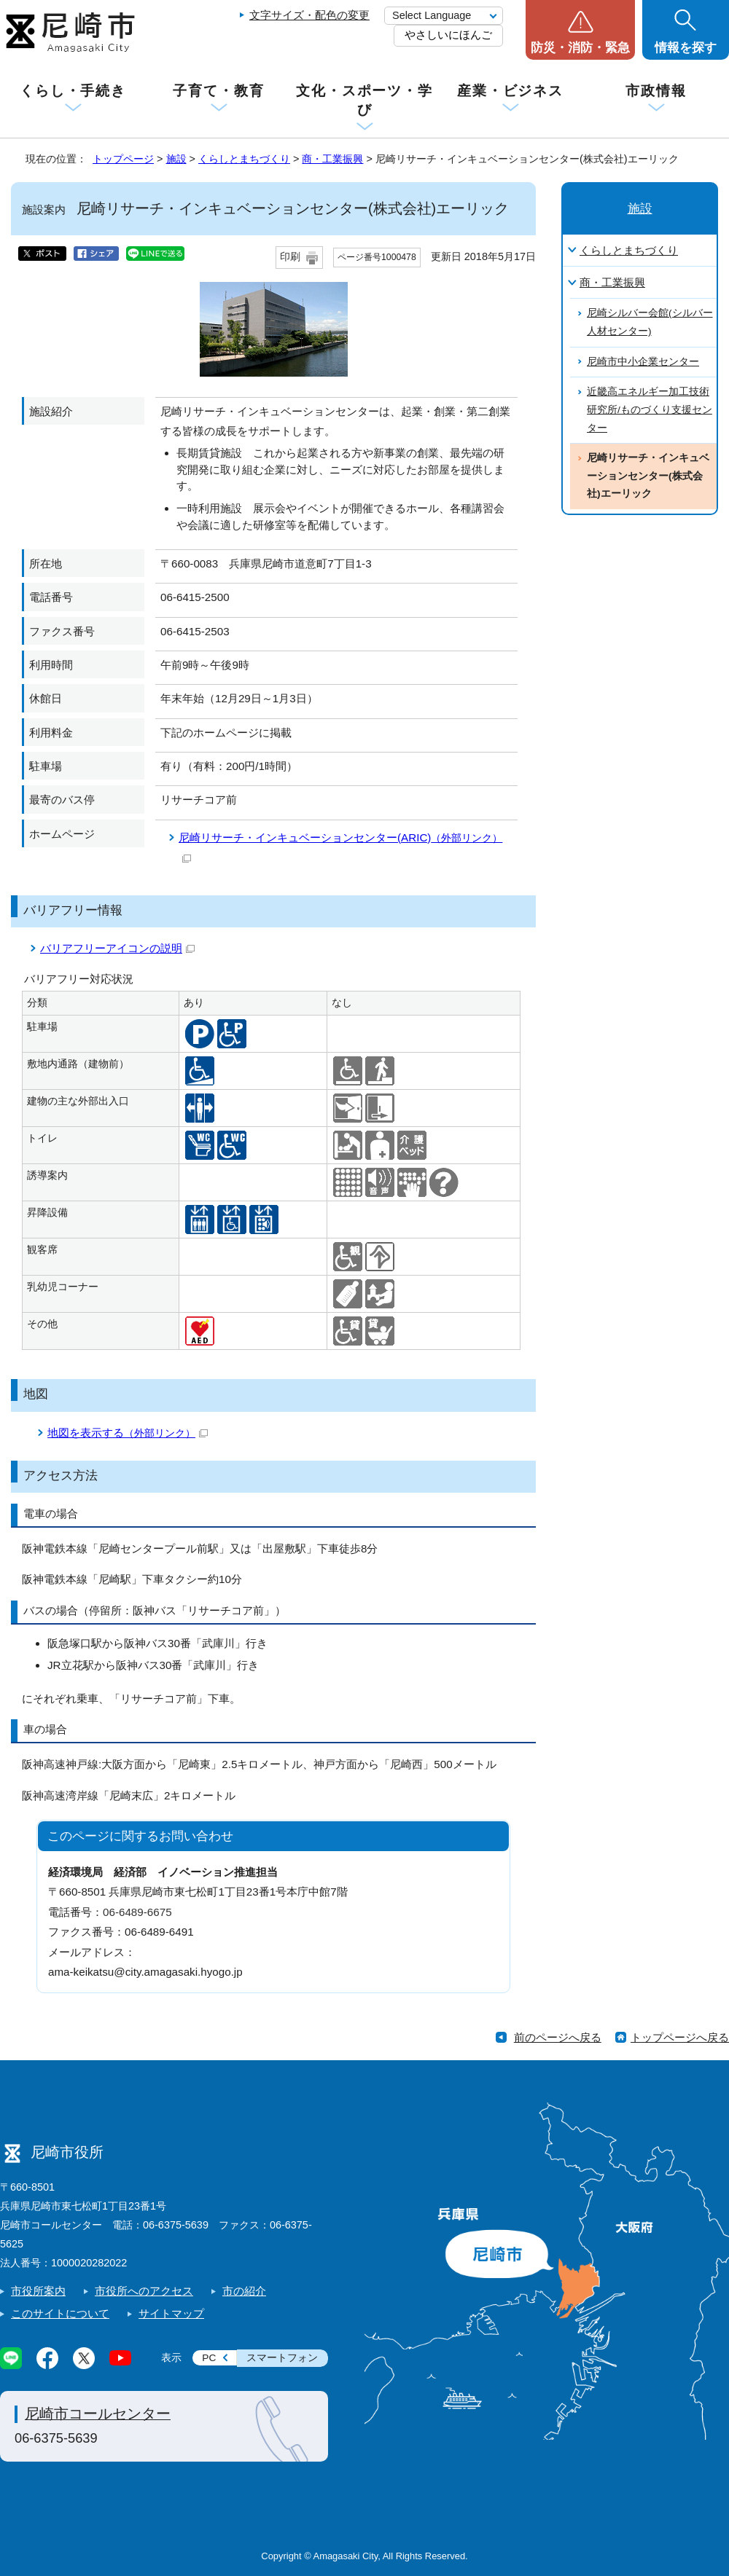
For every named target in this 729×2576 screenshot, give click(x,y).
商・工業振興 (332, 159)
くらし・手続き (73, 90)
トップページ (123, 159)
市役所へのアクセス (144, 2291)
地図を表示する (127, 1432)
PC (209, 2357)
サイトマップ (171, 2313)
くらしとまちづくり (244, 159)
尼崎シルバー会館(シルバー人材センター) (650, 322)
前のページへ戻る (557, 2037)
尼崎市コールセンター (98, 2414)
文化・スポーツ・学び (364, 100)
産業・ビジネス (510, 90)
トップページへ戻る (680, 2037)
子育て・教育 (218, 90)
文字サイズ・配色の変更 (309, 15)
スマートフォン (282, 2357)
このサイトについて (60, 2313)
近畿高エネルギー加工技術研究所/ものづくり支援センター (649, 409)
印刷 (290, 256)
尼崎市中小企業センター (643, 361)
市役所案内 (38, 2291)
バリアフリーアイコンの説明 (117, 948)
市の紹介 (244, 2291)
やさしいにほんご (448, 34)
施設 (176, 159)
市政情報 (656, 90)
